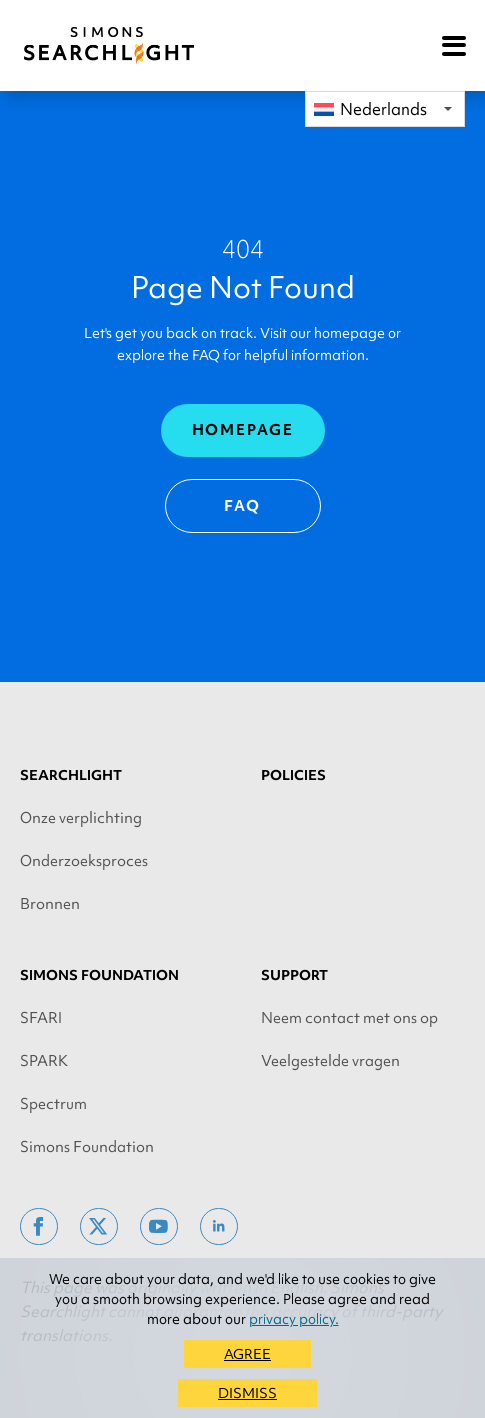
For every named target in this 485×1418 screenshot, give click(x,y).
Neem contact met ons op (349, 1018)
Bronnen (50, 904)
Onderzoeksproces (84, 861)
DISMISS (247, 1393)
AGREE (247, 1354)
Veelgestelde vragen (330, 1061)
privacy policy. (294, 1319)
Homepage (243, 430)
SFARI (41, 1018)
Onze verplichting (81, 818)
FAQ (242, 506)
